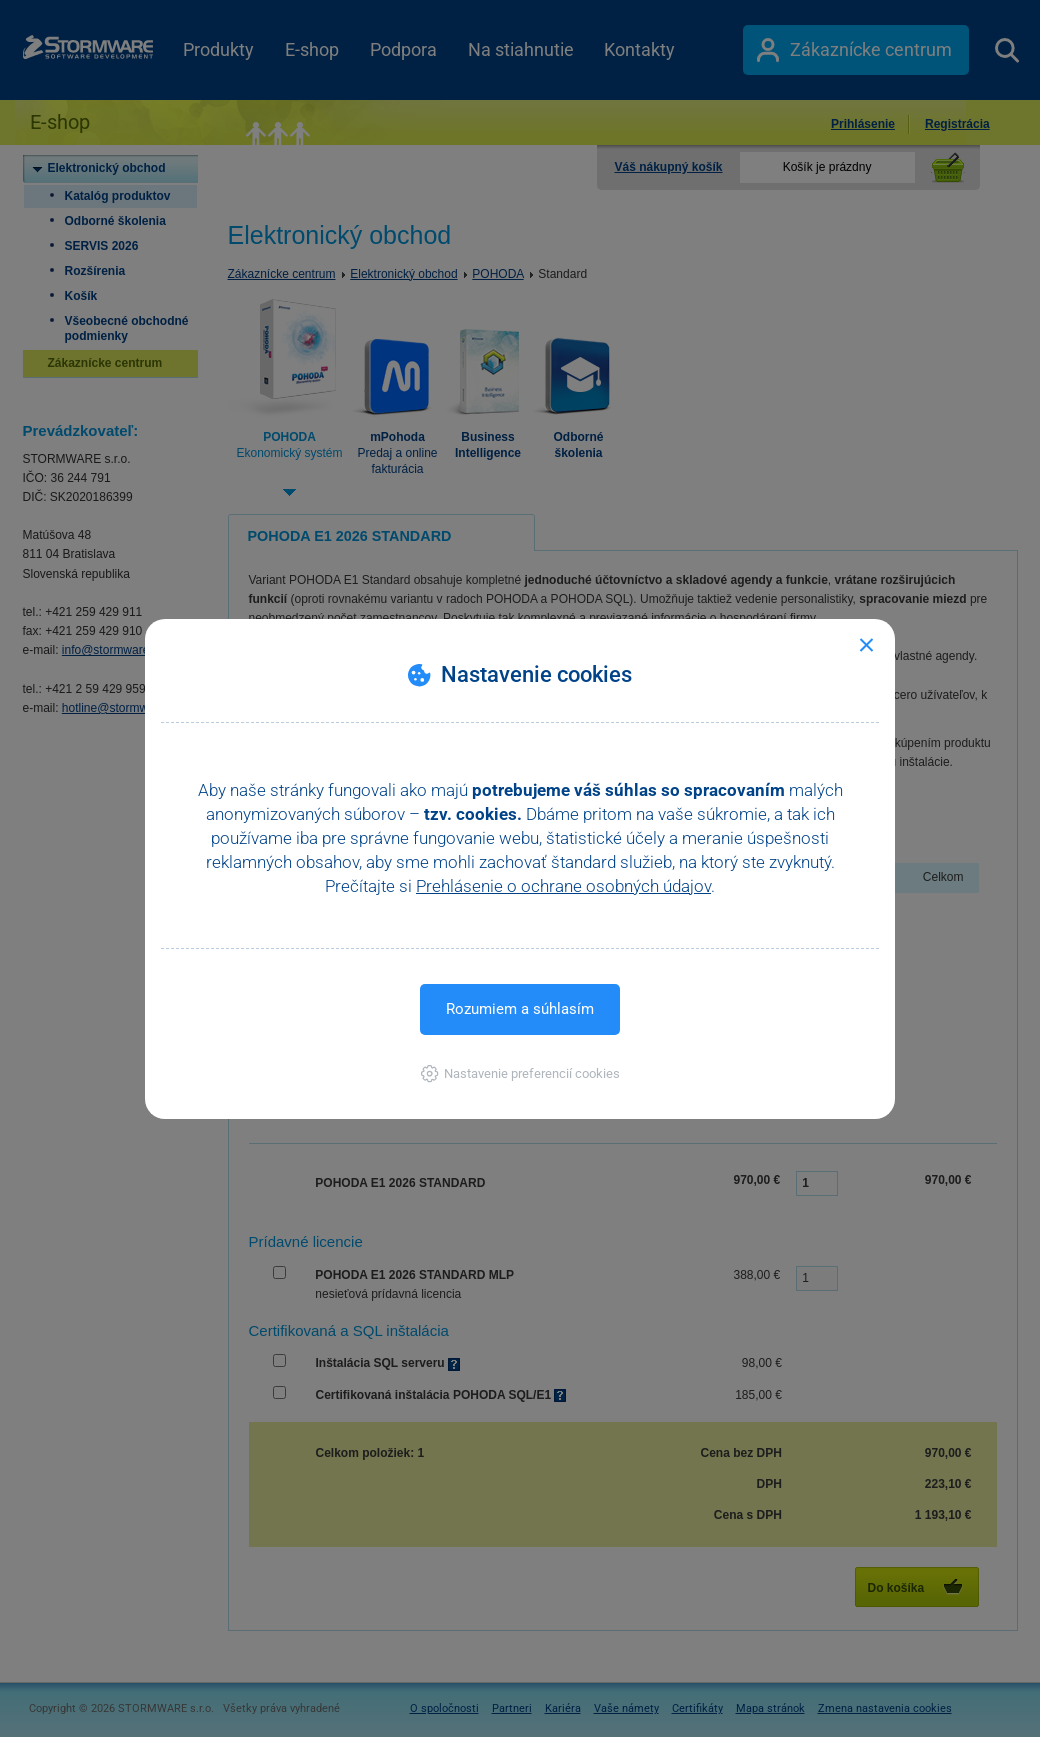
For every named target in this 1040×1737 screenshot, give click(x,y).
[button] (520, 1073)
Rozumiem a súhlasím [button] (520, 1009)
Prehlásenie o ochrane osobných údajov (563, 886)
